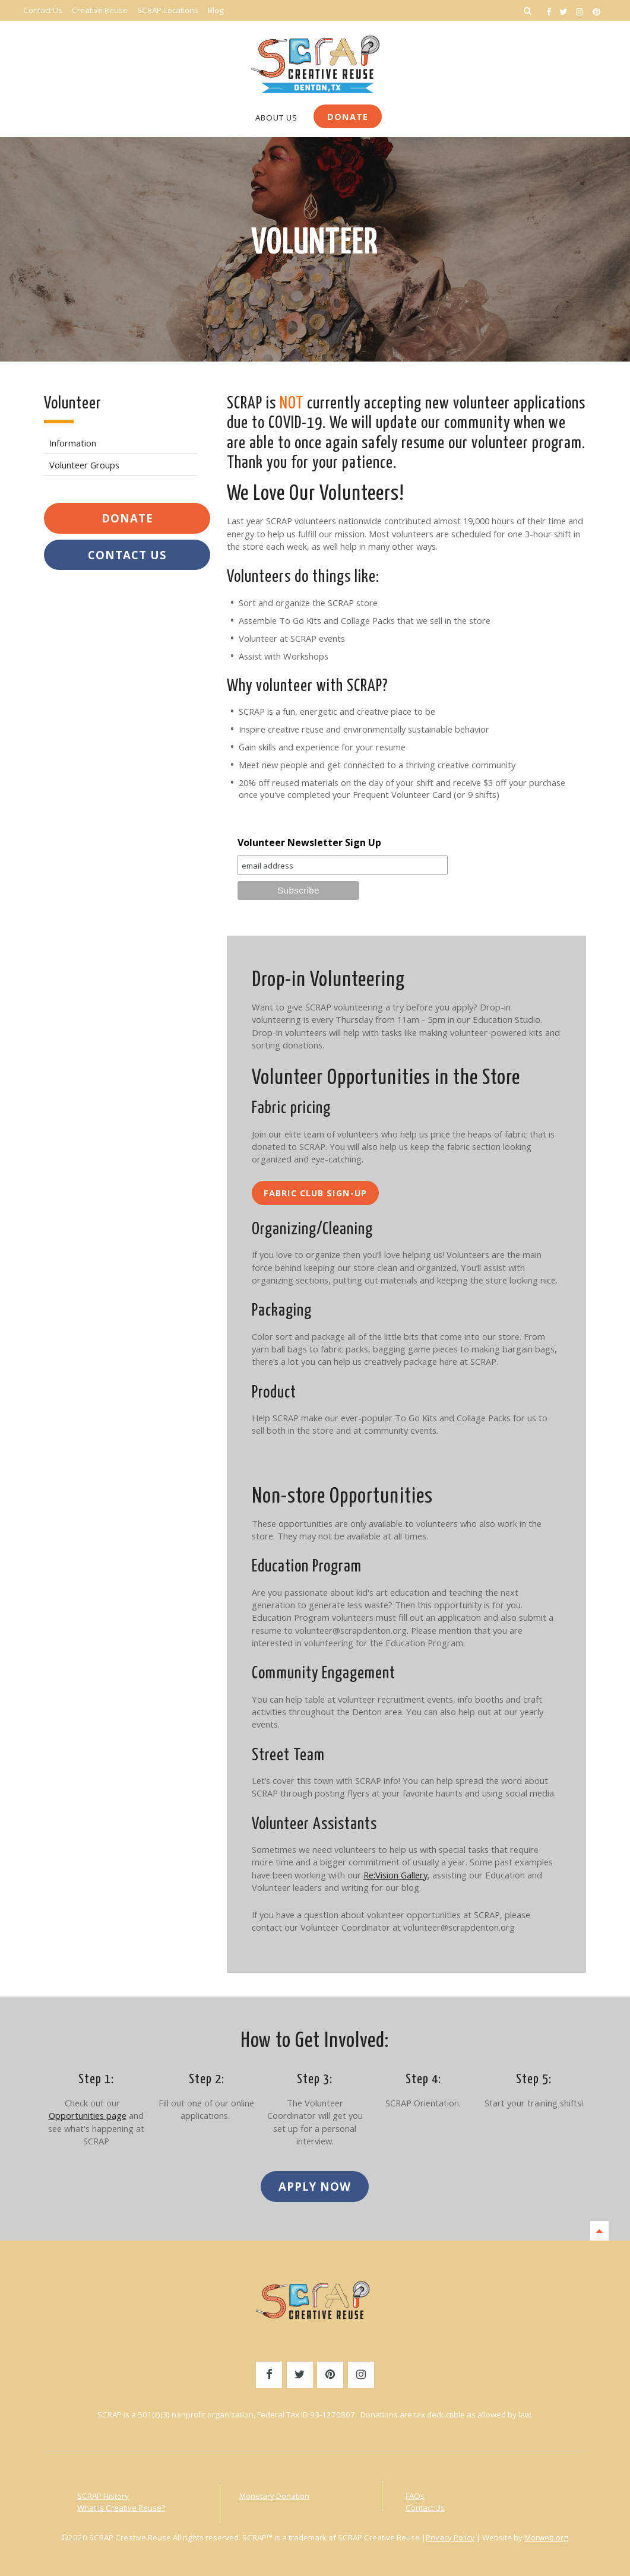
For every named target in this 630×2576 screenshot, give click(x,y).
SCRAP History (103, 2496)
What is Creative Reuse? (121, 2507)
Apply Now (314, 2186)
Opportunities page (87, 2115)
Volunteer (314, 243)
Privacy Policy (450, 2537)
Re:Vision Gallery (395, 1875)
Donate (347, 116)
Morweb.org (546, 2537)
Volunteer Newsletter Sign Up (309, 842)
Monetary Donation (274, 2496)
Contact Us (127, 554)
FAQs (415, 2496)
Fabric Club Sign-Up (315, 1193)
